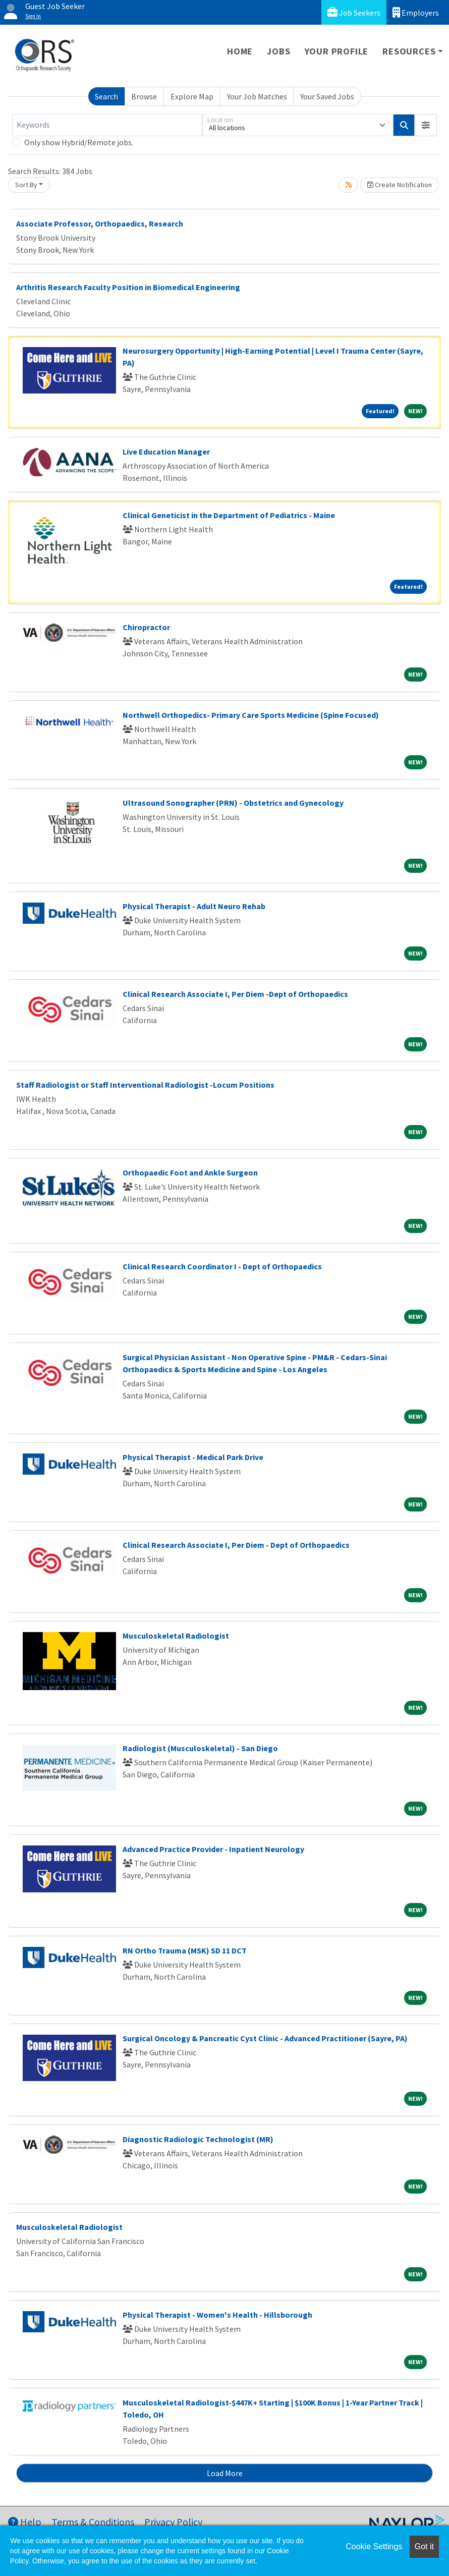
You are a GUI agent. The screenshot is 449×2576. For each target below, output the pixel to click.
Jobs (278, 51)
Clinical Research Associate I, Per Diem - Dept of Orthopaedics (236, 1545)
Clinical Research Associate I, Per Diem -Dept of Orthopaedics (235, 994)
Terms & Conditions (92, 2521)
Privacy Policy (173, 2521)
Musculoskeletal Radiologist (176, 1636)
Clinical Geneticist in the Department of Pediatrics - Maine (229, 515)
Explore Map (192, 96)
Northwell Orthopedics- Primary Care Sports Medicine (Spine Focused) (251, 715)
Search (106, 96)
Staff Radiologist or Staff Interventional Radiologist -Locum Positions (145, 1085)
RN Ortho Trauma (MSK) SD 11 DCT (185, 1950)
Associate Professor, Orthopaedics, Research (99, 223)
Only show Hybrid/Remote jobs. (78, 142)
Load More (225, 2473)
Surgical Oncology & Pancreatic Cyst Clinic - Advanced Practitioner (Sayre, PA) (265, 2038)
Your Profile (337, 51)
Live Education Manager (166, 451)
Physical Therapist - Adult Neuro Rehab (194, 906)
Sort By (26, 184)
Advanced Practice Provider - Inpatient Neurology (213, 1849)
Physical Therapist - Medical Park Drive (193, 1457)
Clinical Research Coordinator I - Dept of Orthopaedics (222, 1266)
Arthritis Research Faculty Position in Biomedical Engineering (128, 287)
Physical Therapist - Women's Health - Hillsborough (217, 2315)
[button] (426, 125)
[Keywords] (107, 125)
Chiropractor (146, 627)
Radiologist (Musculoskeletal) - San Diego (200, 1748)
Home (240, 51)
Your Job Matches (257, 96)
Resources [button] (408, 51)
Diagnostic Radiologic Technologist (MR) (198, 2139)
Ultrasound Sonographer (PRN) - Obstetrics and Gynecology (233, 803)
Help (24, 2521)
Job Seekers (353, 12)
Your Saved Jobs (327, 96)
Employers (415, 12)
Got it (424, 2546)
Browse (144, 96)
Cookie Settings (374, 2546)
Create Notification (399, 184)
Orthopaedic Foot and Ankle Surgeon (190, 1172)
